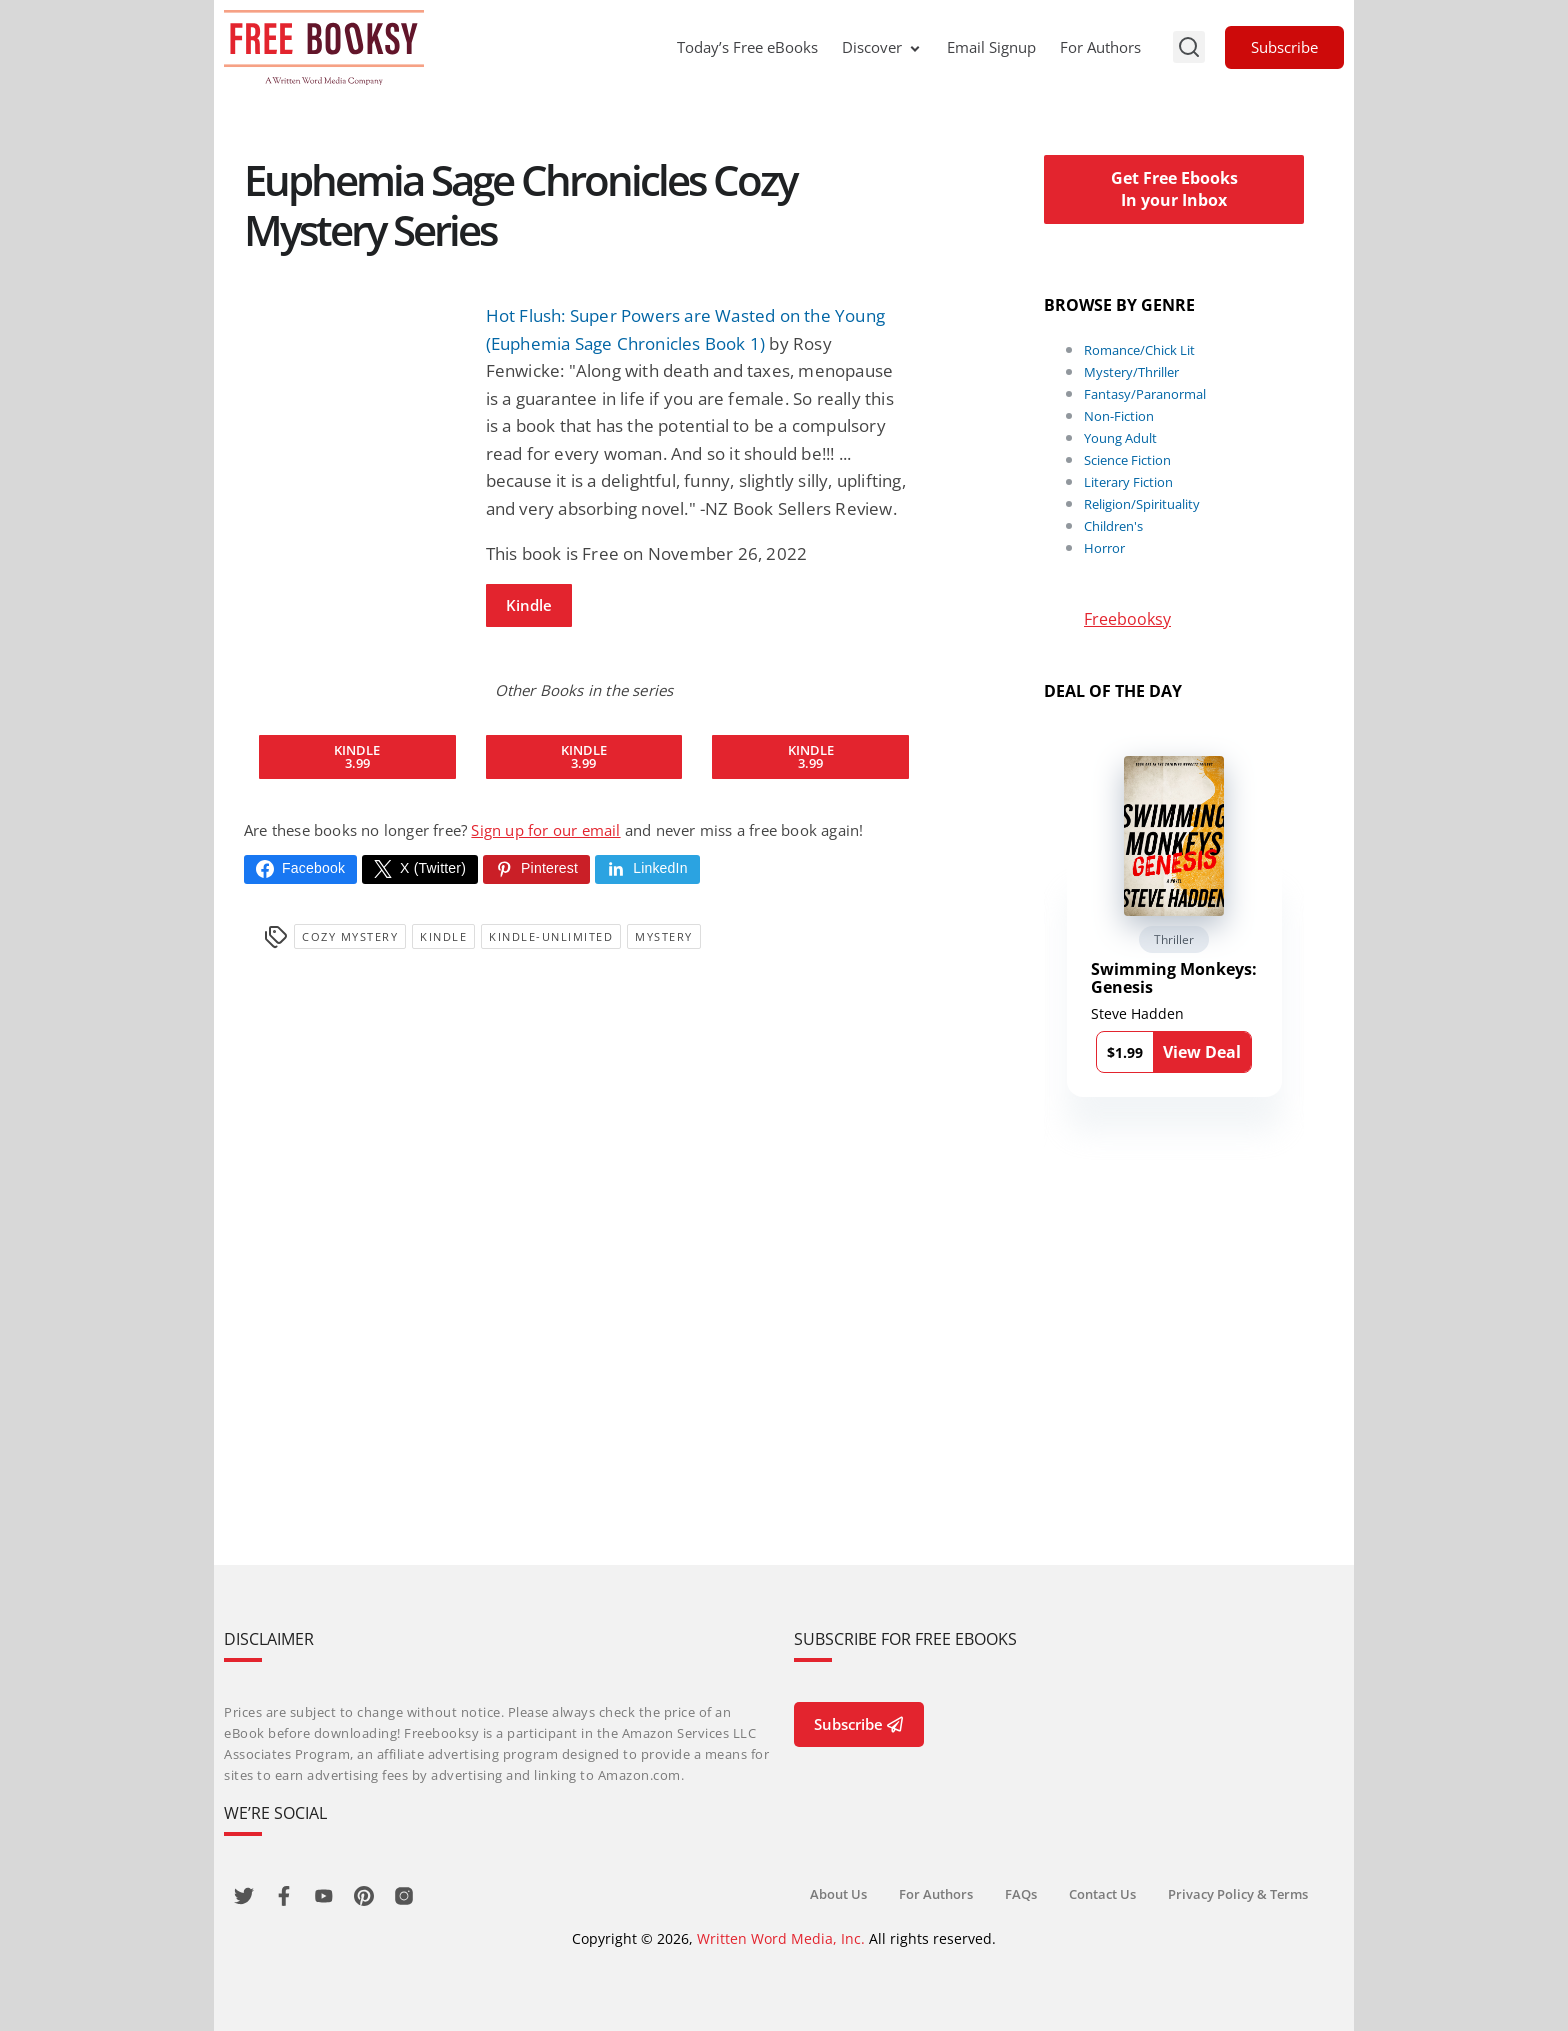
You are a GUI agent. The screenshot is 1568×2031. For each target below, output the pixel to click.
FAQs (1021, 1894)
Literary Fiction (1128, 482)
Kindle (529, 605)
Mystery (664, 936)
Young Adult (1120, 438)
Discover (882, 47)
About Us (838, 1894)
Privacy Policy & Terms (1238, 1894)
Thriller (1174, 939)
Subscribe (1284, 47)
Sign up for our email (545, 830)
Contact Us (1102, 1894)
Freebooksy (1127, 619)
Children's (1113, 526)
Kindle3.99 (357, 756)
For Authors (1100, 47)
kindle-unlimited (551, 936)
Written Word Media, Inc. (781, 1938)
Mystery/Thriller (1131, 372)
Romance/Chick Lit (1139, 350)
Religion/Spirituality (1142, 504)
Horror (1104, 548)
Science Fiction (1127, 460)
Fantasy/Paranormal (1145, 394)
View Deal (1202, 1052)
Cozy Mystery (350, 936)
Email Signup (991, 47)
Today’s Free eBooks (747, 47)
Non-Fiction (1119, 416)
